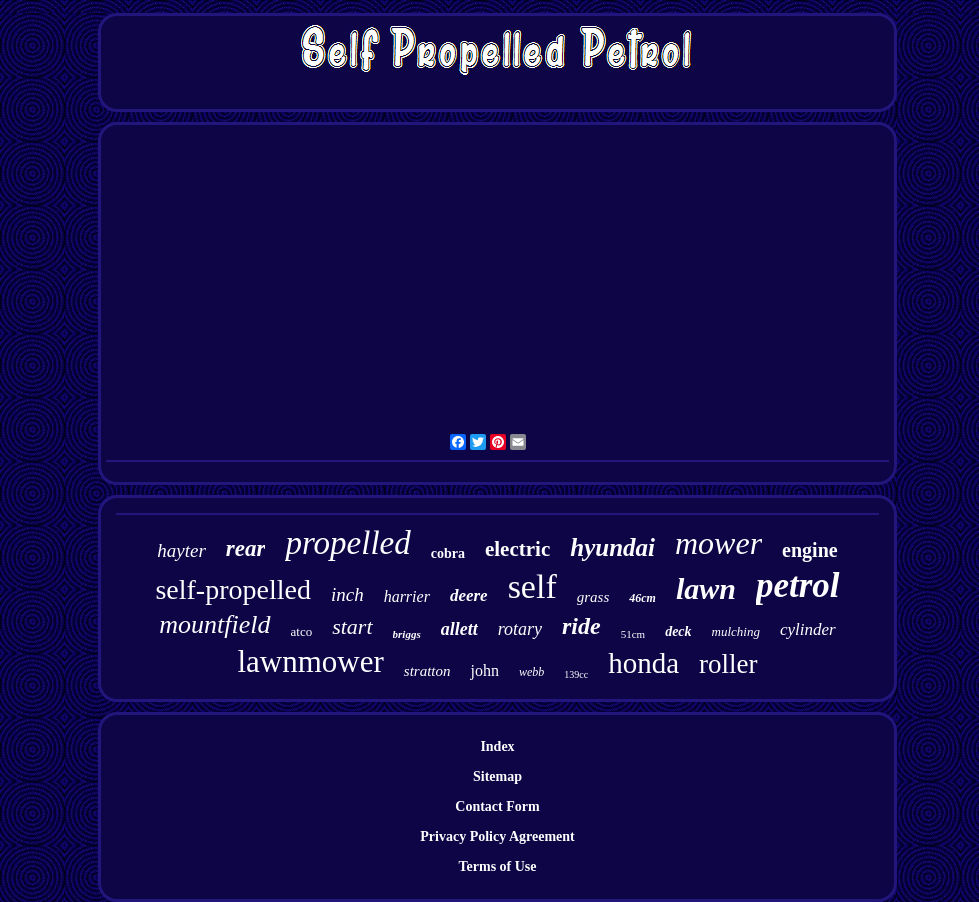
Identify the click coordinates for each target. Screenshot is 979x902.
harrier (407, 596)
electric (517, 549)
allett (459, 629)
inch (347, 594)
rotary (520, 629)
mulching (736, 631)
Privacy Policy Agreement (497, 836)
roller (728, 664)
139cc (576, 674)
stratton (427, 671)
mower (718, 543)
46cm (642, 598)
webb (531, 672)
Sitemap (497, 776)
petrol (798, 585)
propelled (347, 543)
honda (643, 663)
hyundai (612, 547)
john (484, 670)
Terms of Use (497, 866)
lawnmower (310, 661)
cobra (448, 553)
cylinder (808, 629)
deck (678, 631)
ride (581, 626)
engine (810, 550)
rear (246, 548)
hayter (181, 550)
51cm (633, 634)
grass (593, 597)
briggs (407, 634)
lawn (706, 588)
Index (497, 746)
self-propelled (233, 589)
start (352, 626)
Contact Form (497, 806)
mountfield (214, 624)
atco (302, 631)
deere (469, 595)
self (532, 586)
